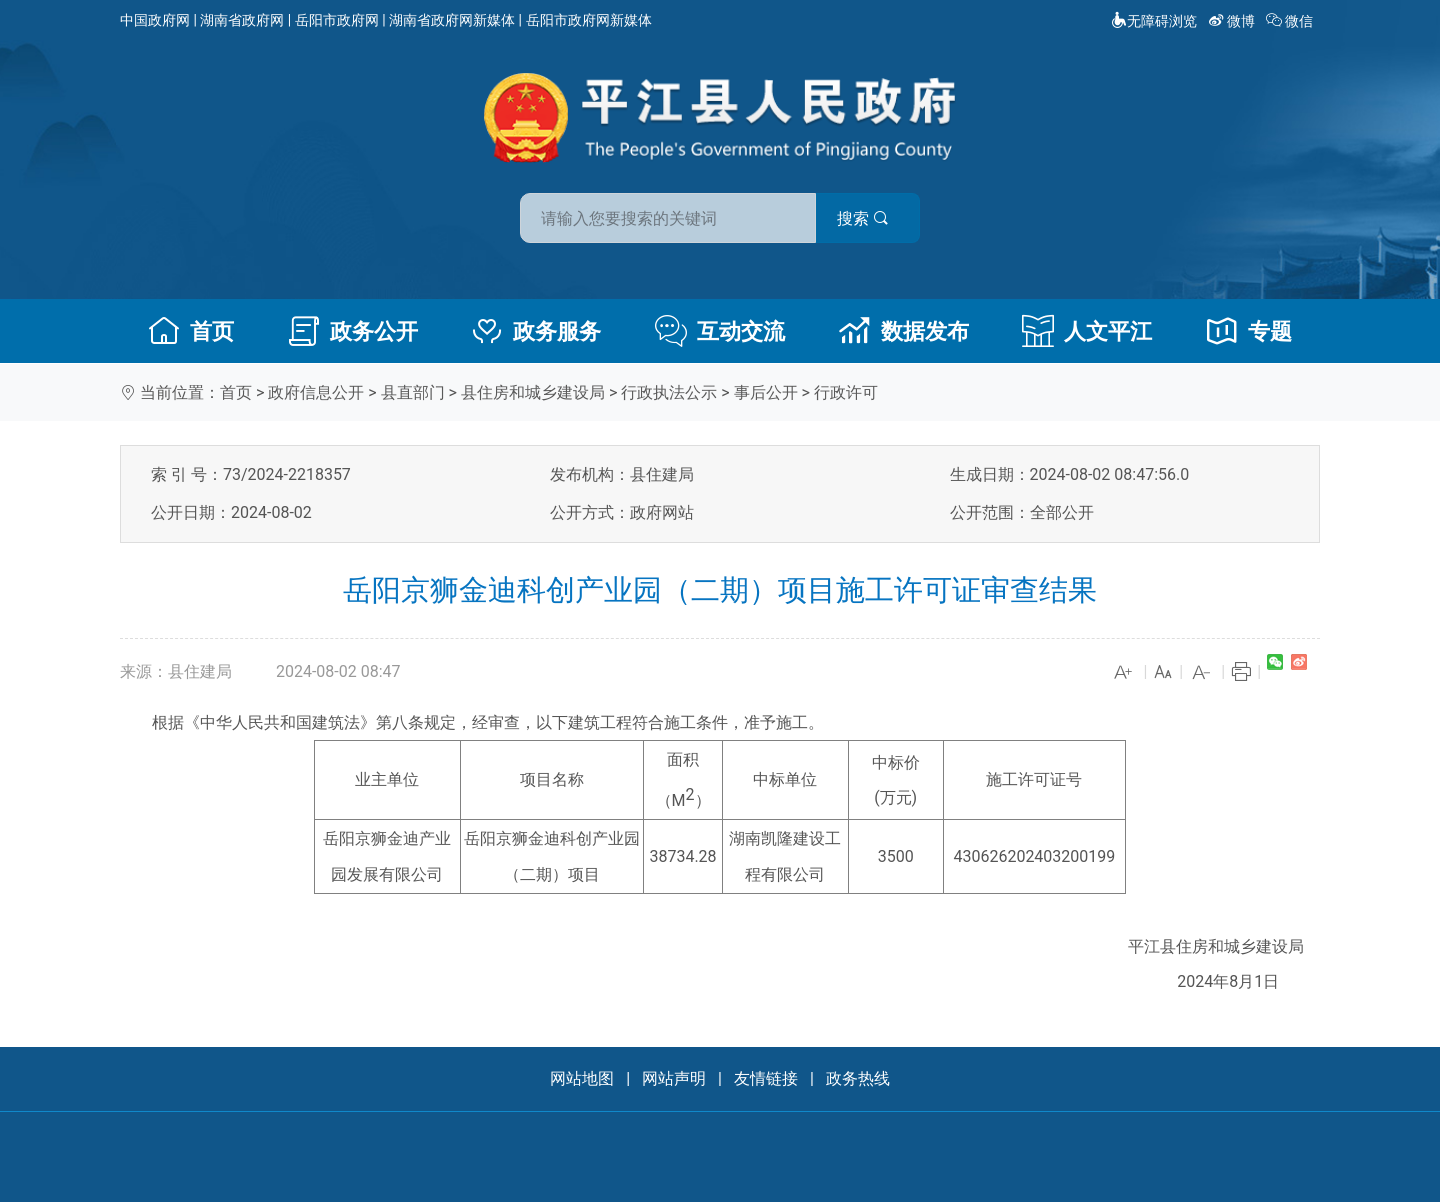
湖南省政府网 (242, 20)
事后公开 (766, 392)
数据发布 (904, 331)
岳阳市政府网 (337, 20)
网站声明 (674, 1078)
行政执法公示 (669, 392)
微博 (1233, 21)
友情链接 (766, 1078)
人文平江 (1087, 331)
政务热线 (858, 1078)
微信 (1291, 21)
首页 (191, 331)
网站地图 (582, 1078)
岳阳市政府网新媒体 (589, 20)
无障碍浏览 (1154, 21)
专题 (1249, 331)
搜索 (863, 218)
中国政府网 (155, 20)
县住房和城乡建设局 (533, 392)
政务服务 (536, 331)
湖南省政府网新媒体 (452, 20)
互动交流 (720, 331)
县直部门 (413, 392)
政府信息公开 (316, 392)
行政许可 (846, 392)
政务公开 (353, 331)
